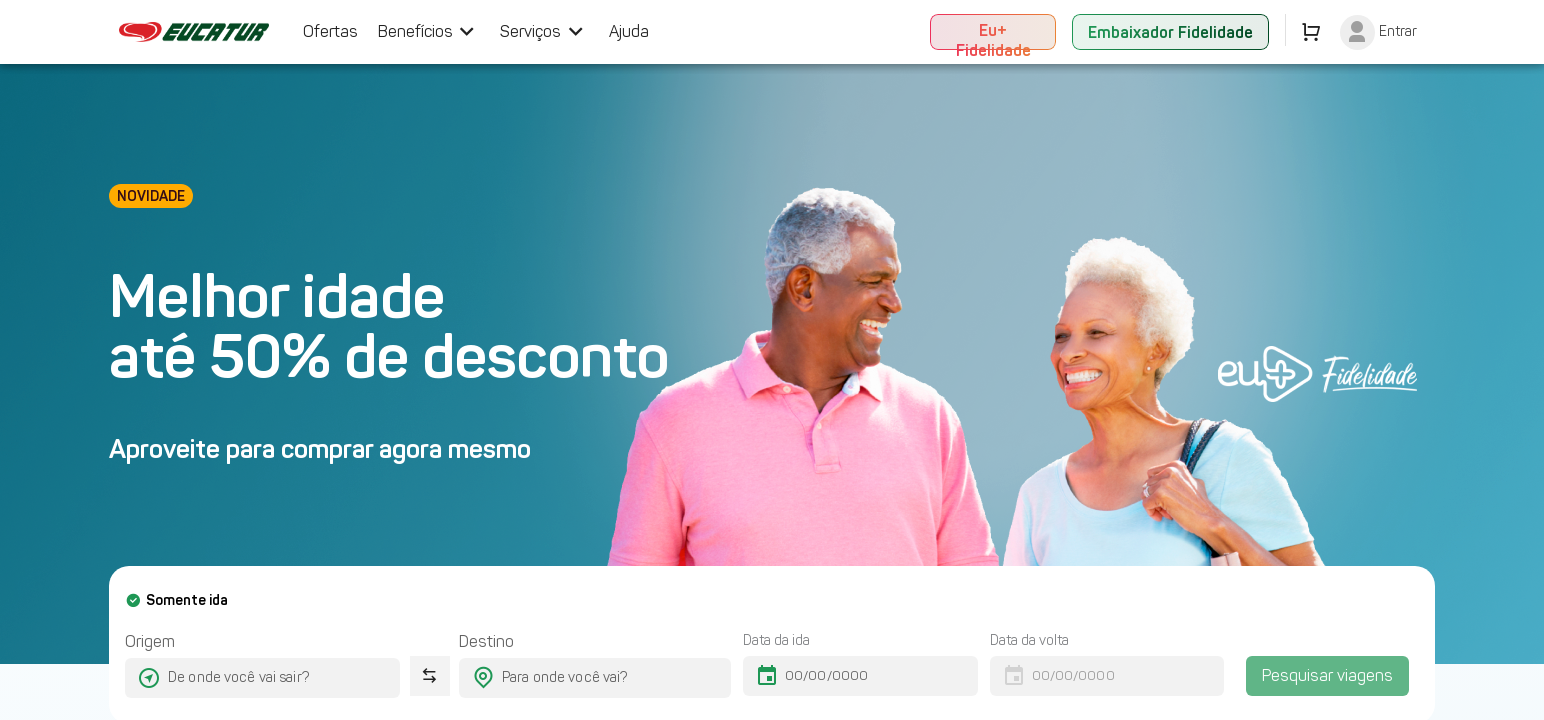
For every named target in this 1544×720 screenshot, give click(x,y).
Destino (486, 641)
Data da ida (776, 640)
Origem (150, 641)
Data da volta (1029, 640)
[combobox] (244, 678)
